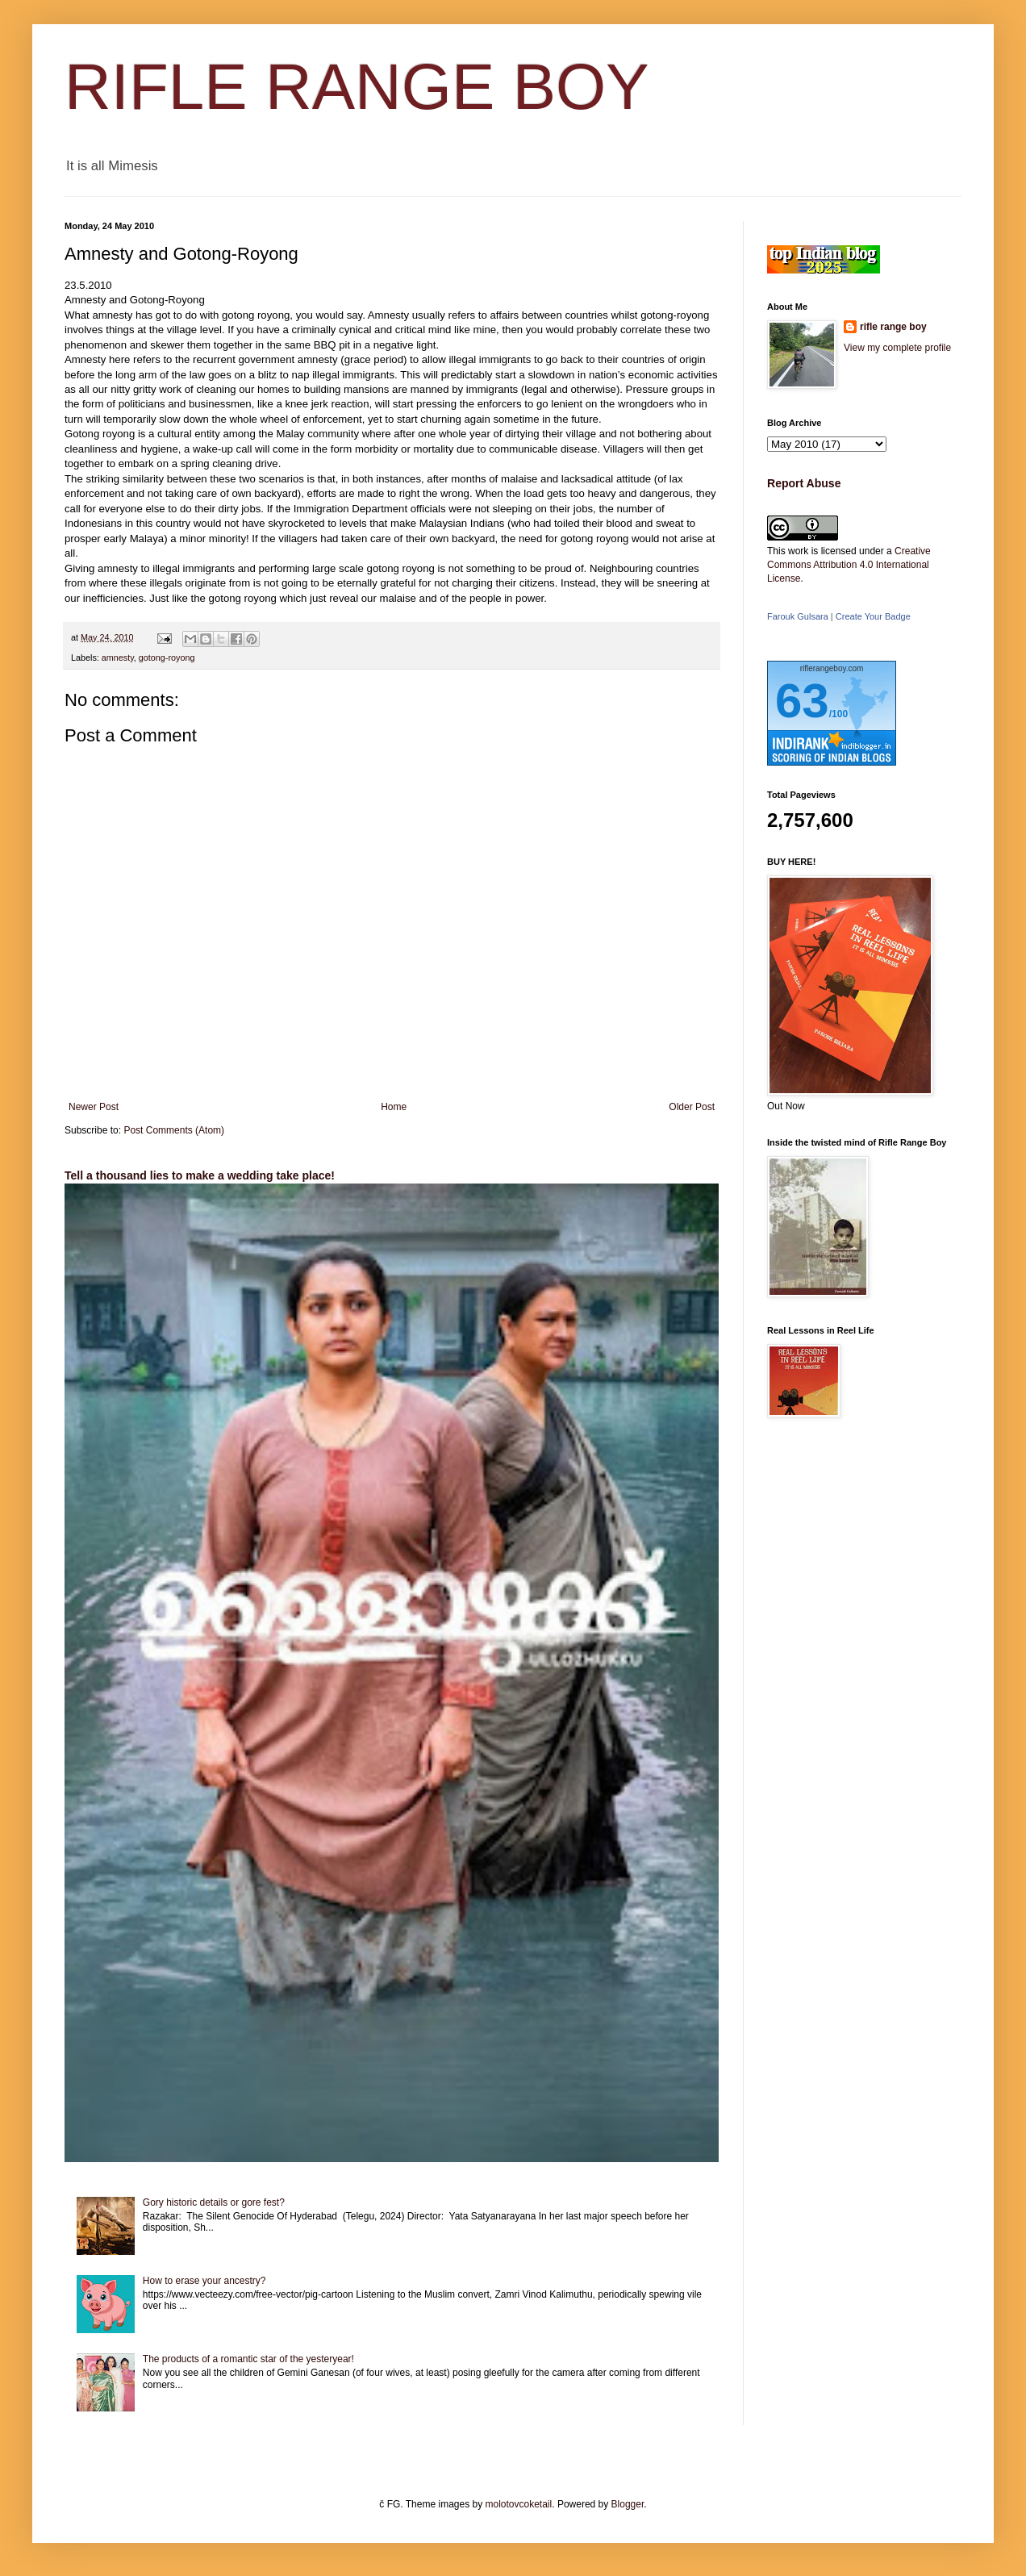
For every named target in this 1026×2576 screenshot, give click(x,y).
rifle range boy (893, 326)
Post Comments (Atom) (173, 1130)
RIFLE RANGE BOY (357, 87)
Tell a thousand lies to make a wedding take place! (200, 1175)
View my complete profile (897, 347)
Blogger (627, 2504)
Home (394, 1107)
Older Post (692, 1107)
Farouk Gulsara (797, 616)
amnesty (118, 657)
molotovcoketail (519, 2504)
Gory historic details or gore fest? (214, 2202)
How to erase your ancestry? (204, 2280)
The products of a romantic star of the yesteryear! (248, 2359)
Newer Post (94, 1107)
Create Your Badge (873, 616)
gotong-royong (167, 657)
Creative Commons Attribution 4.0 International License (849, 564)
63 (802, 701)
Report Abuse (803, 483)
